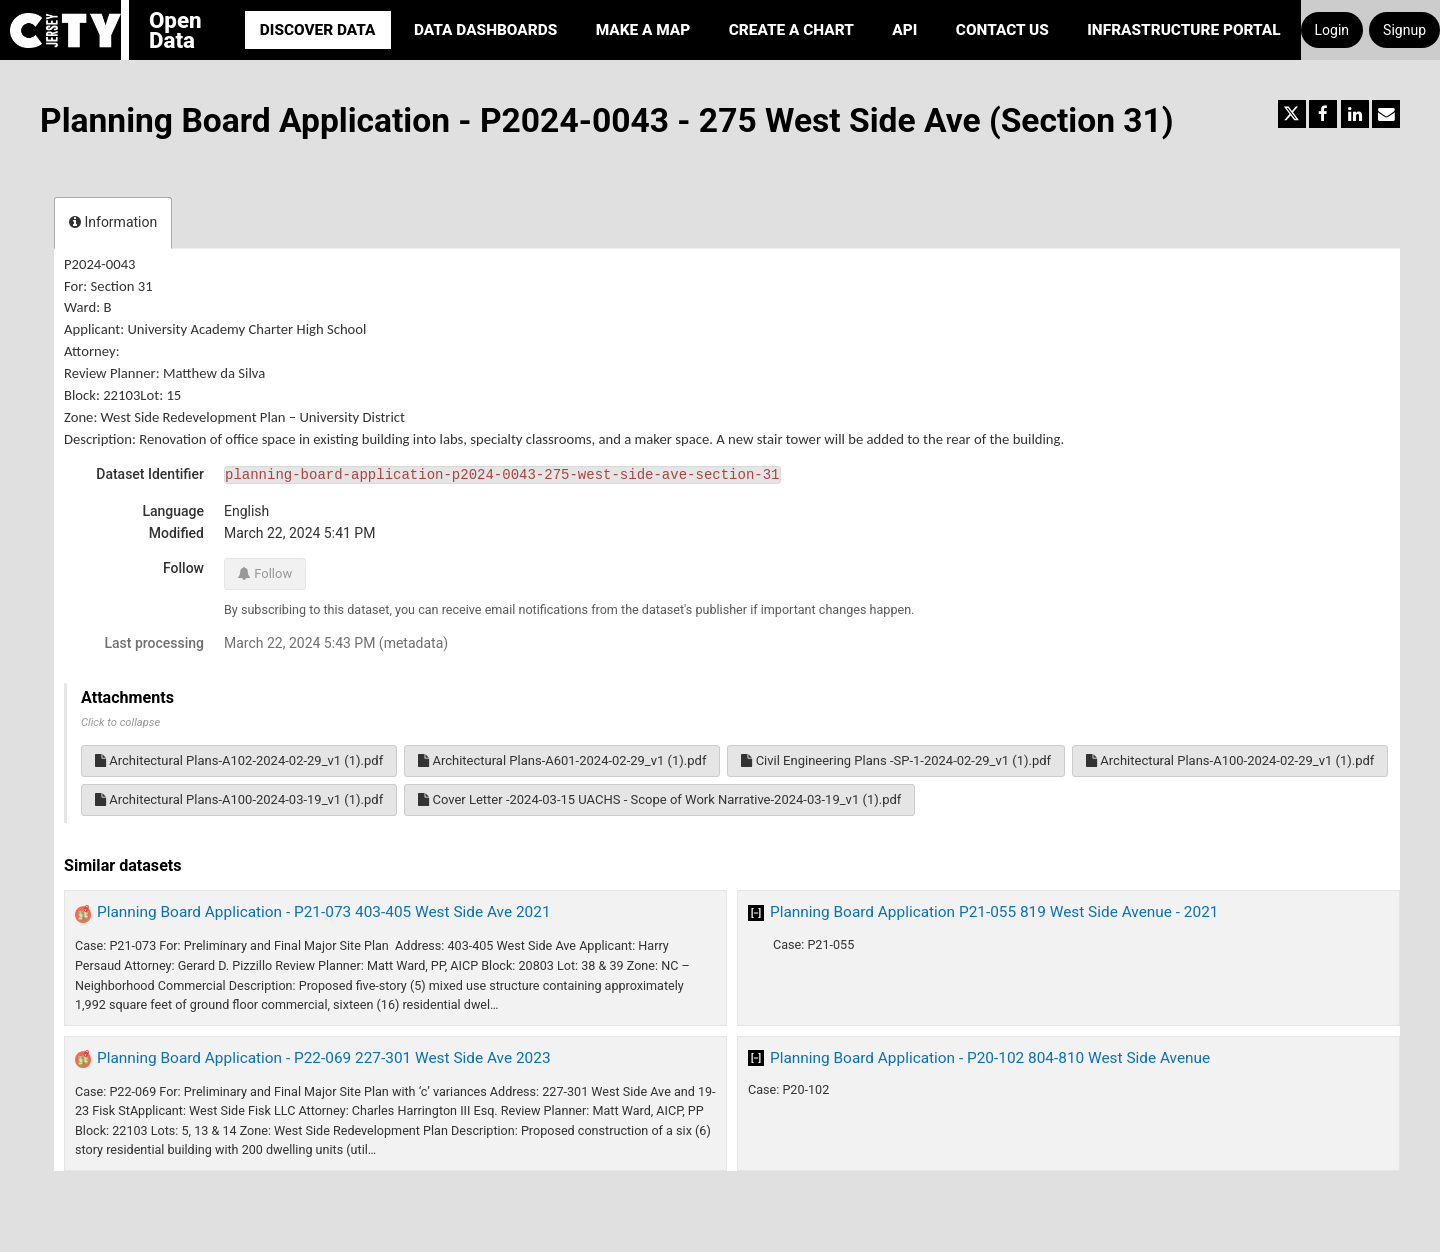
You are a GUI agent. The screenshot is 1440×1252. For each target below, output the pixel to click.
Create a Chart (791, 30)
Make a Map (643, 30)
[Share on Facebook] (1323, 114)
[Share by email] (1386, 114)
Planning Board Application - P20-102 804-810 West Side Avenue (990, 1058)
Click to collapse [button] (120, 722)
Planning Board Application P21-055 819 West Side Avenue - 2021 (994, 912)
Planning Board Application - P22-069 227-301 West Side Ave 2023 (324, 1058)
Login (1332, 30)
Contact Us (1002, 30)
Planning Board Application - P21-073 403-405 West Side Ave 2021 (324, 912)
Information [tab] (113, 222)
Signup (1404, 30)
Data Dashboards (485, 30)
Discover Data (318, 30)
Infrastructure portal (1183, 30)
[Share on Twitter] (1292, 114)
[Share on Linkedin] (1355, 114)
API (904, 30)
